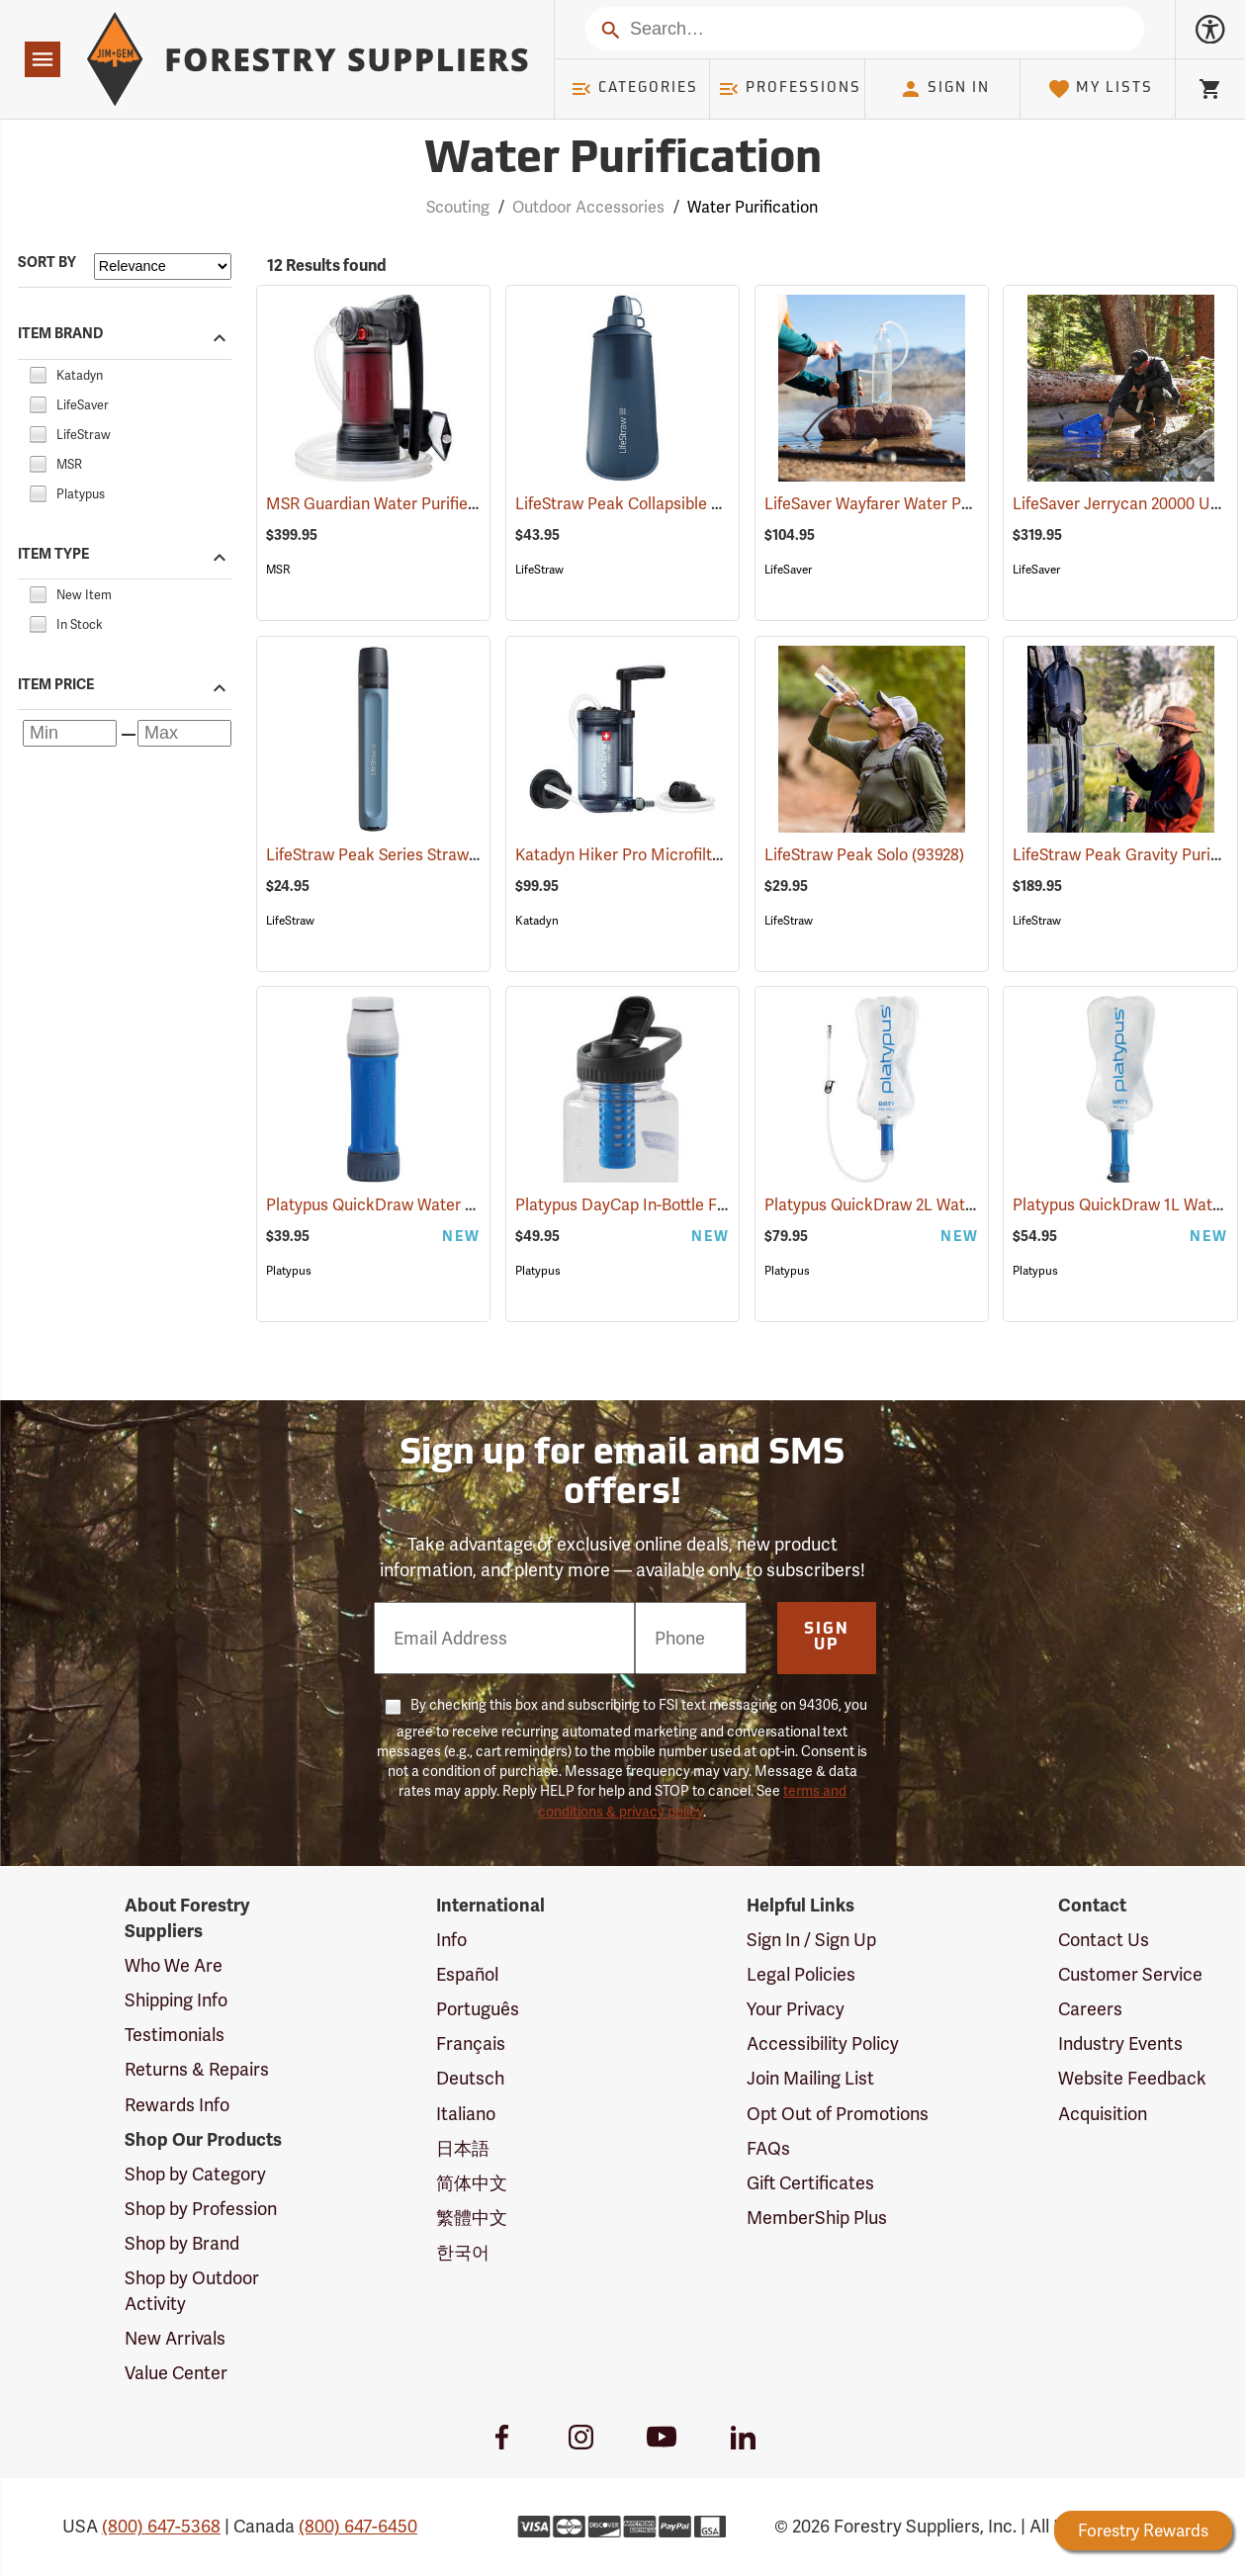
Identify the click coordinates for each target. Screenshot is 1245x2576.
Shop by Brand (182, 2243)
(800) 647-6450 (358, 2526)
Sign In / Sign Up (811, 1939)
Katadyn (537, 921)
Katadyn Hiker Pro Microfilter (648, 854)
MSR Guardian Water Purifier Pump (420, 503)
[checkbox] (37, 372)
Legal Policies (801, 1974)
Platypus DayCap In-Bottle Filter (658, 1205)
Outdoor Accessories (588, 207)
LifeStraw (539, 569)
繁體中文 (471, 2217)
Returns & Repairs (197, 2069)
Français (470, 2043)
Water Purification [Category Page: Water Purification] (623, 160)
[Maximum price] (184, 733)
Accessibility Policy (823, 2043)
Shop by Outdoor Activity (192, 2290)
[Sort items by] (162, 266)
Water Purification (752, 207)
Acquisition (1102, 2113)
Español (467, 1974)
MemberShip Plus (817, 2217)
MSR (278, 569)
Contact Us (1103, 1939)
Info (451, 1939)
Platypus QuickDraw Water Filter (412, 1205)
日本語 (462, 2148)
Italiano (465, 2113)
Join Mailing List (810, 2078)
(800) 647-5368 (161, 2526)
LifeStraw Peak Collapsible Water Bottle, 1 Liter (713, 503)
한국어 (462, 2252)
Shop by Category (195, 2174)
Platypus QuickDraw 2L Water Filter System (949, 1205)
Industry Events (1120, 2043)
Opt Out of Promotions (838, 2113)
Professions (789, 89)
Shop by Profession (201, 2208)
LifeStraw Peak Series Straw (394, 854)
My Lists (1100, 89)
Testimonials (174, 2034)
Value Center (176, 2372)
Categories (634, 89)
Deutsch (470, 2078)
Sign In (944, 89)
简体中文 (471, 2183)
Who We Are (173, 1965)
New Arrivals (175, 2338)
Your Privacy (796, 2009)
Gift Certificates (810, 2183)
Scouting (457, 207)
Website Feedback (1132, 2078)
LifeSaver (788, 569)
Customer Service (1130, 1974)
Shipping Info (176, 2000)
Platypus (288, 1271)
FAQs (768, 2148)
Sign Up (826, 1637)
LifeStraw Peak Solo (864, 854)
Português (477, 2009)
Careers (1090, 2009)
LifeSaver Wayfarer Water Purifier (912, 503)
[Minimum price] (70, 733)
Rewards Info (177, 2104)
